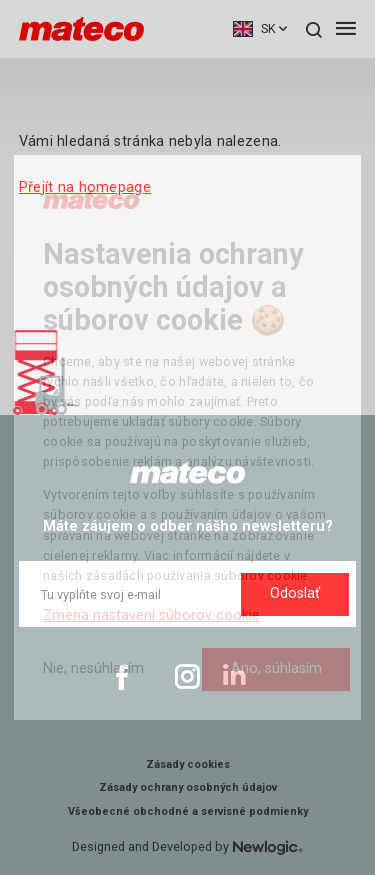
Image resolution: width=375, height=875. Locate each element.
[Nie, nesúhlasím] (93, 669)
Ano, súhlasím (276, 668)
